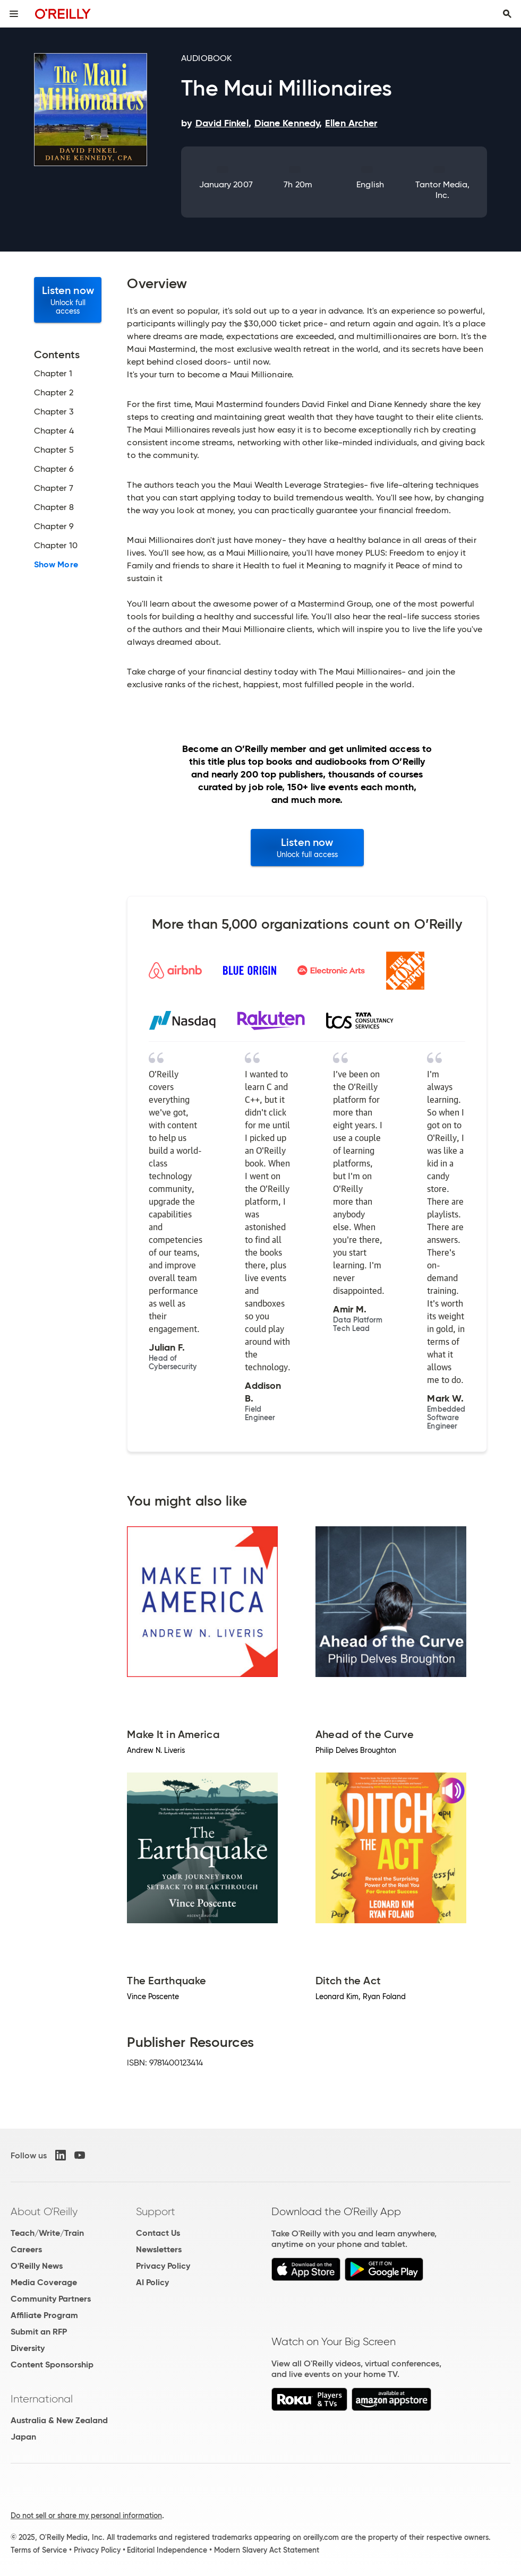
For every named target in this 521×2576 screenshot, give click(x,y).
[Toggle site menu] (14, 14)
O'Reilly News (37, 2265)
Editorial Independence (167, 2550)
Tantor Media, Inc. (442, 189)
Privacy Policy (163, 2265)
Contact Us (158, 2232)
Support (155, 2211)
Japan (23, 2436)
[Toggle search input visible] (507, 14)
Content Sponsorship (52, 2364)
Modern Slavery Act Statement (266, 2550)
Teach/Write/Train (47, 2232)
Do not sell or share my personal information (86, 2515)
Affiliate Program (44, 2315)
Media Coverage (44, 2282)
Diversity (28, 2348)
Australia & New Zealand (59, 2420)
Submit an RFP (39, 2331)
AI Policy (152, 2282)
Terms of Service (39, 2550)
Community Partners (51, 2298)
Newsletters (159, 2249)
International (42, 2398)
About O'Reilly (44, 2211)
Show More (56, 564)
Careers (26, 2249)
